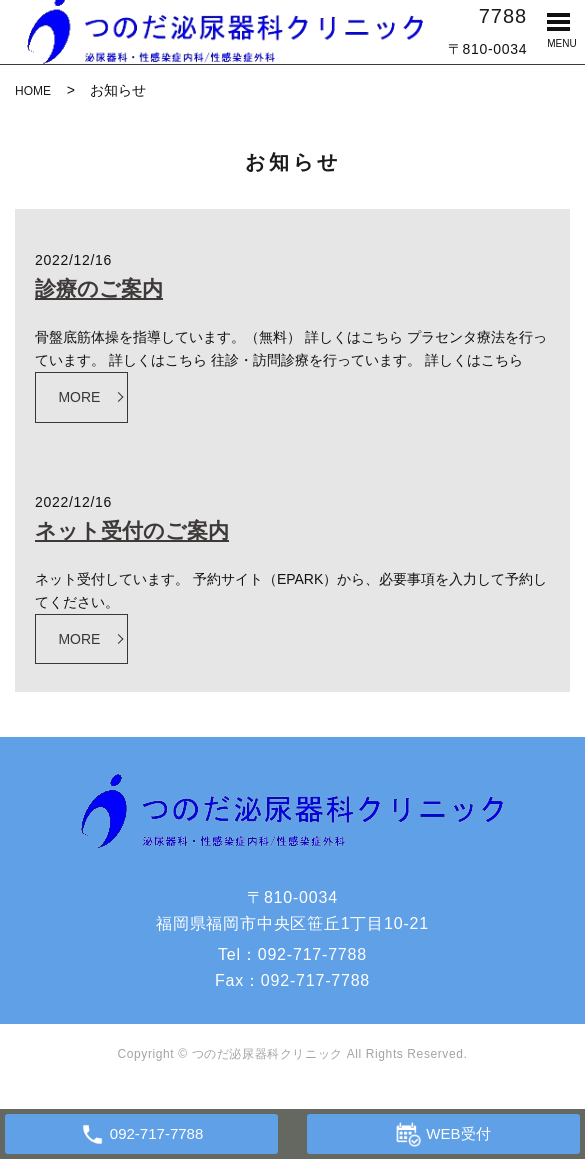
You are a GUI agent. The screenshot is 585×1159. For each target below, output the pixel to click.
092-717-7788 (312, 954)
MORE (79, 397)
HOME (33, 91)
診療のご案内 (99, 288)
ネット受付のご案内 (132, 530)
